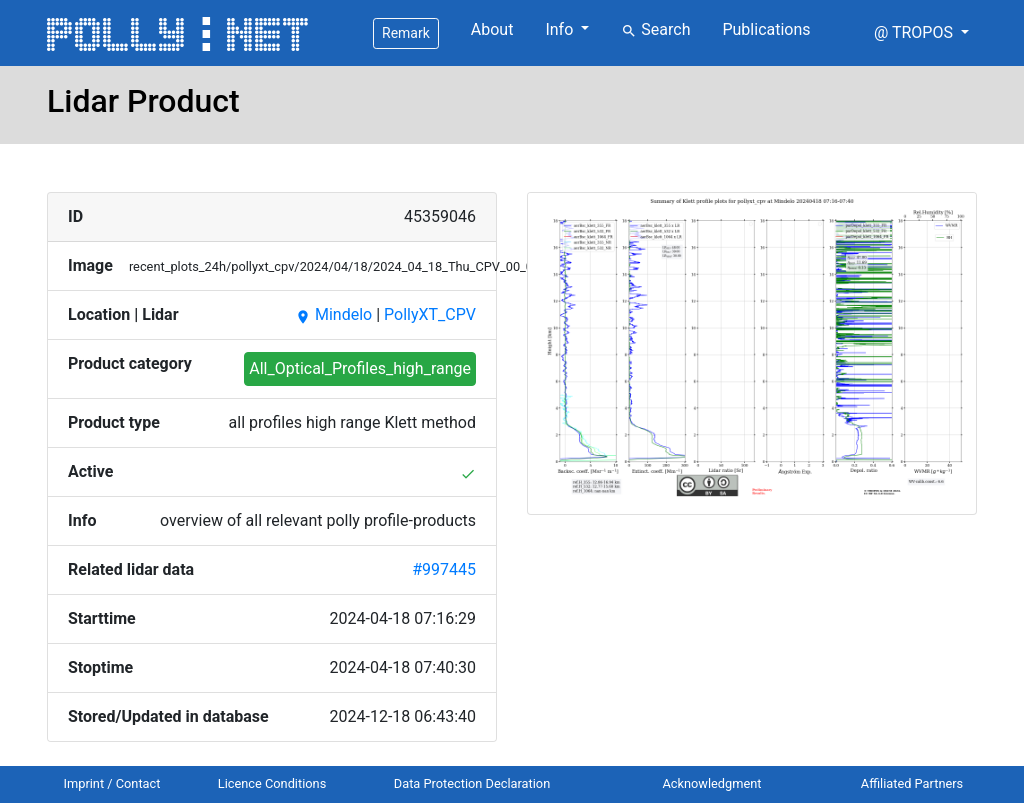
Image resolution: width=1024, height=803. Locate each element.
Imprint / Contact (112, 783)
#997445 (444, 569)
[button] (921, 33)
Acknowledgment (711, 783)
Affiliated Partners (912, 783)
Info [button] (561, 29)
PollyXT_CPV (430, 314)
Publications (766, 29)
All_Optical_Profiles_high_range (360, 368)
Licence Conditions (272, 783)
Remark (406, 33)
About (492, 29)
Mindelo (333, 314)
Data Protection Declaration (472, 783)
